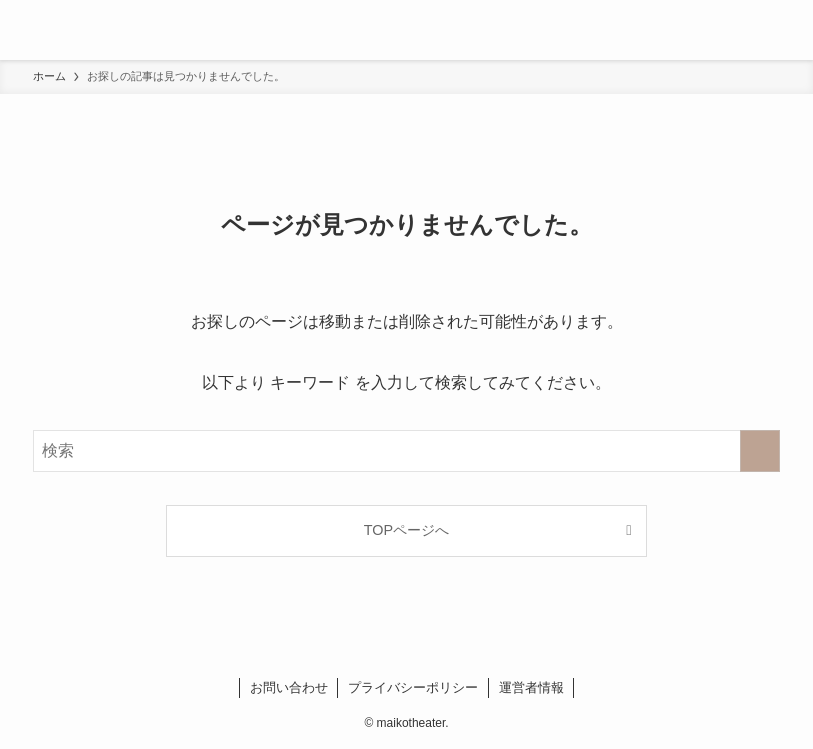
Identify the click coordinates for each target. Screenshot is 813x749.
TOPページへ (406, 530)
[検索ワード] (407, 451)
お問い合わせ (289, 687)
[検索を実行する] (760, 451)
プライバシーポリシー (413, 687)
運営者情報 (531, 687)
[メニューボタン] (30, 30)
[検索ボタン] (783, 30)
